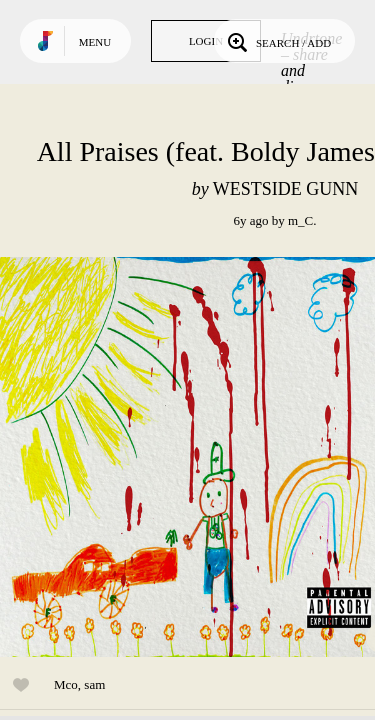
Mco (66, 684)
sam (94, 684)
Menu (95, 42)
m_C (300, 220)
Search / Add (277, 41)
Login (206, 41)
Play (200, 457)
